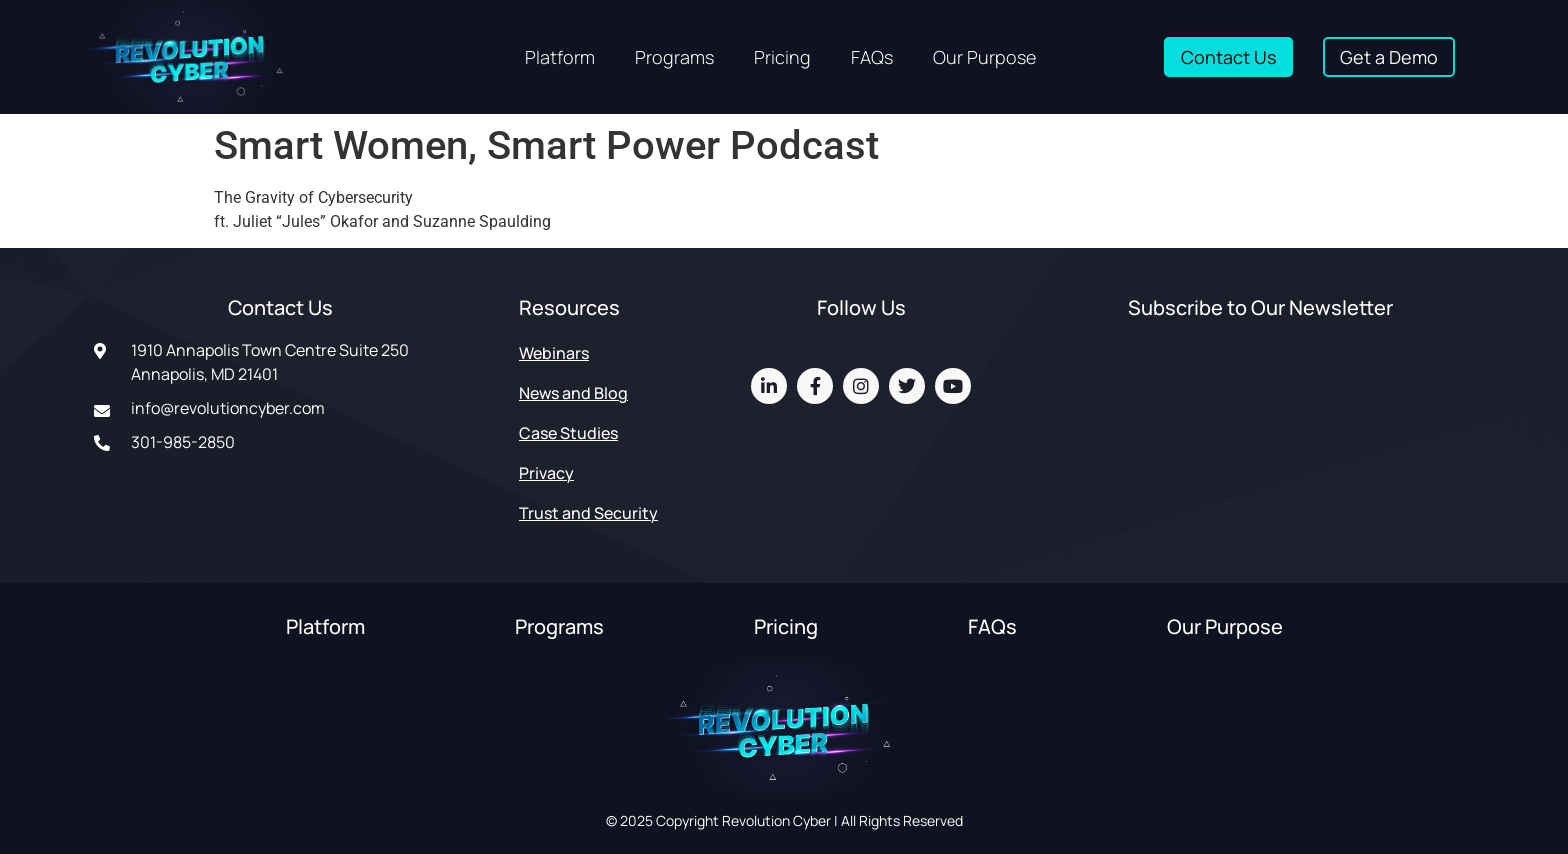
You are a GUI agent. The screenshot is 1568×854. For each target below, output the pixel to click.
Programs (674, 57)
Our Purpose (984, 57)
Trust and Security (588, 513)
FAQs (872, 57)
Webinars (554, 353)
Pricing (782, 57)
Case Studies (568, 433)
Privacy (546, 473)
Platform (560, 57)
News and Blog (573, 393)
